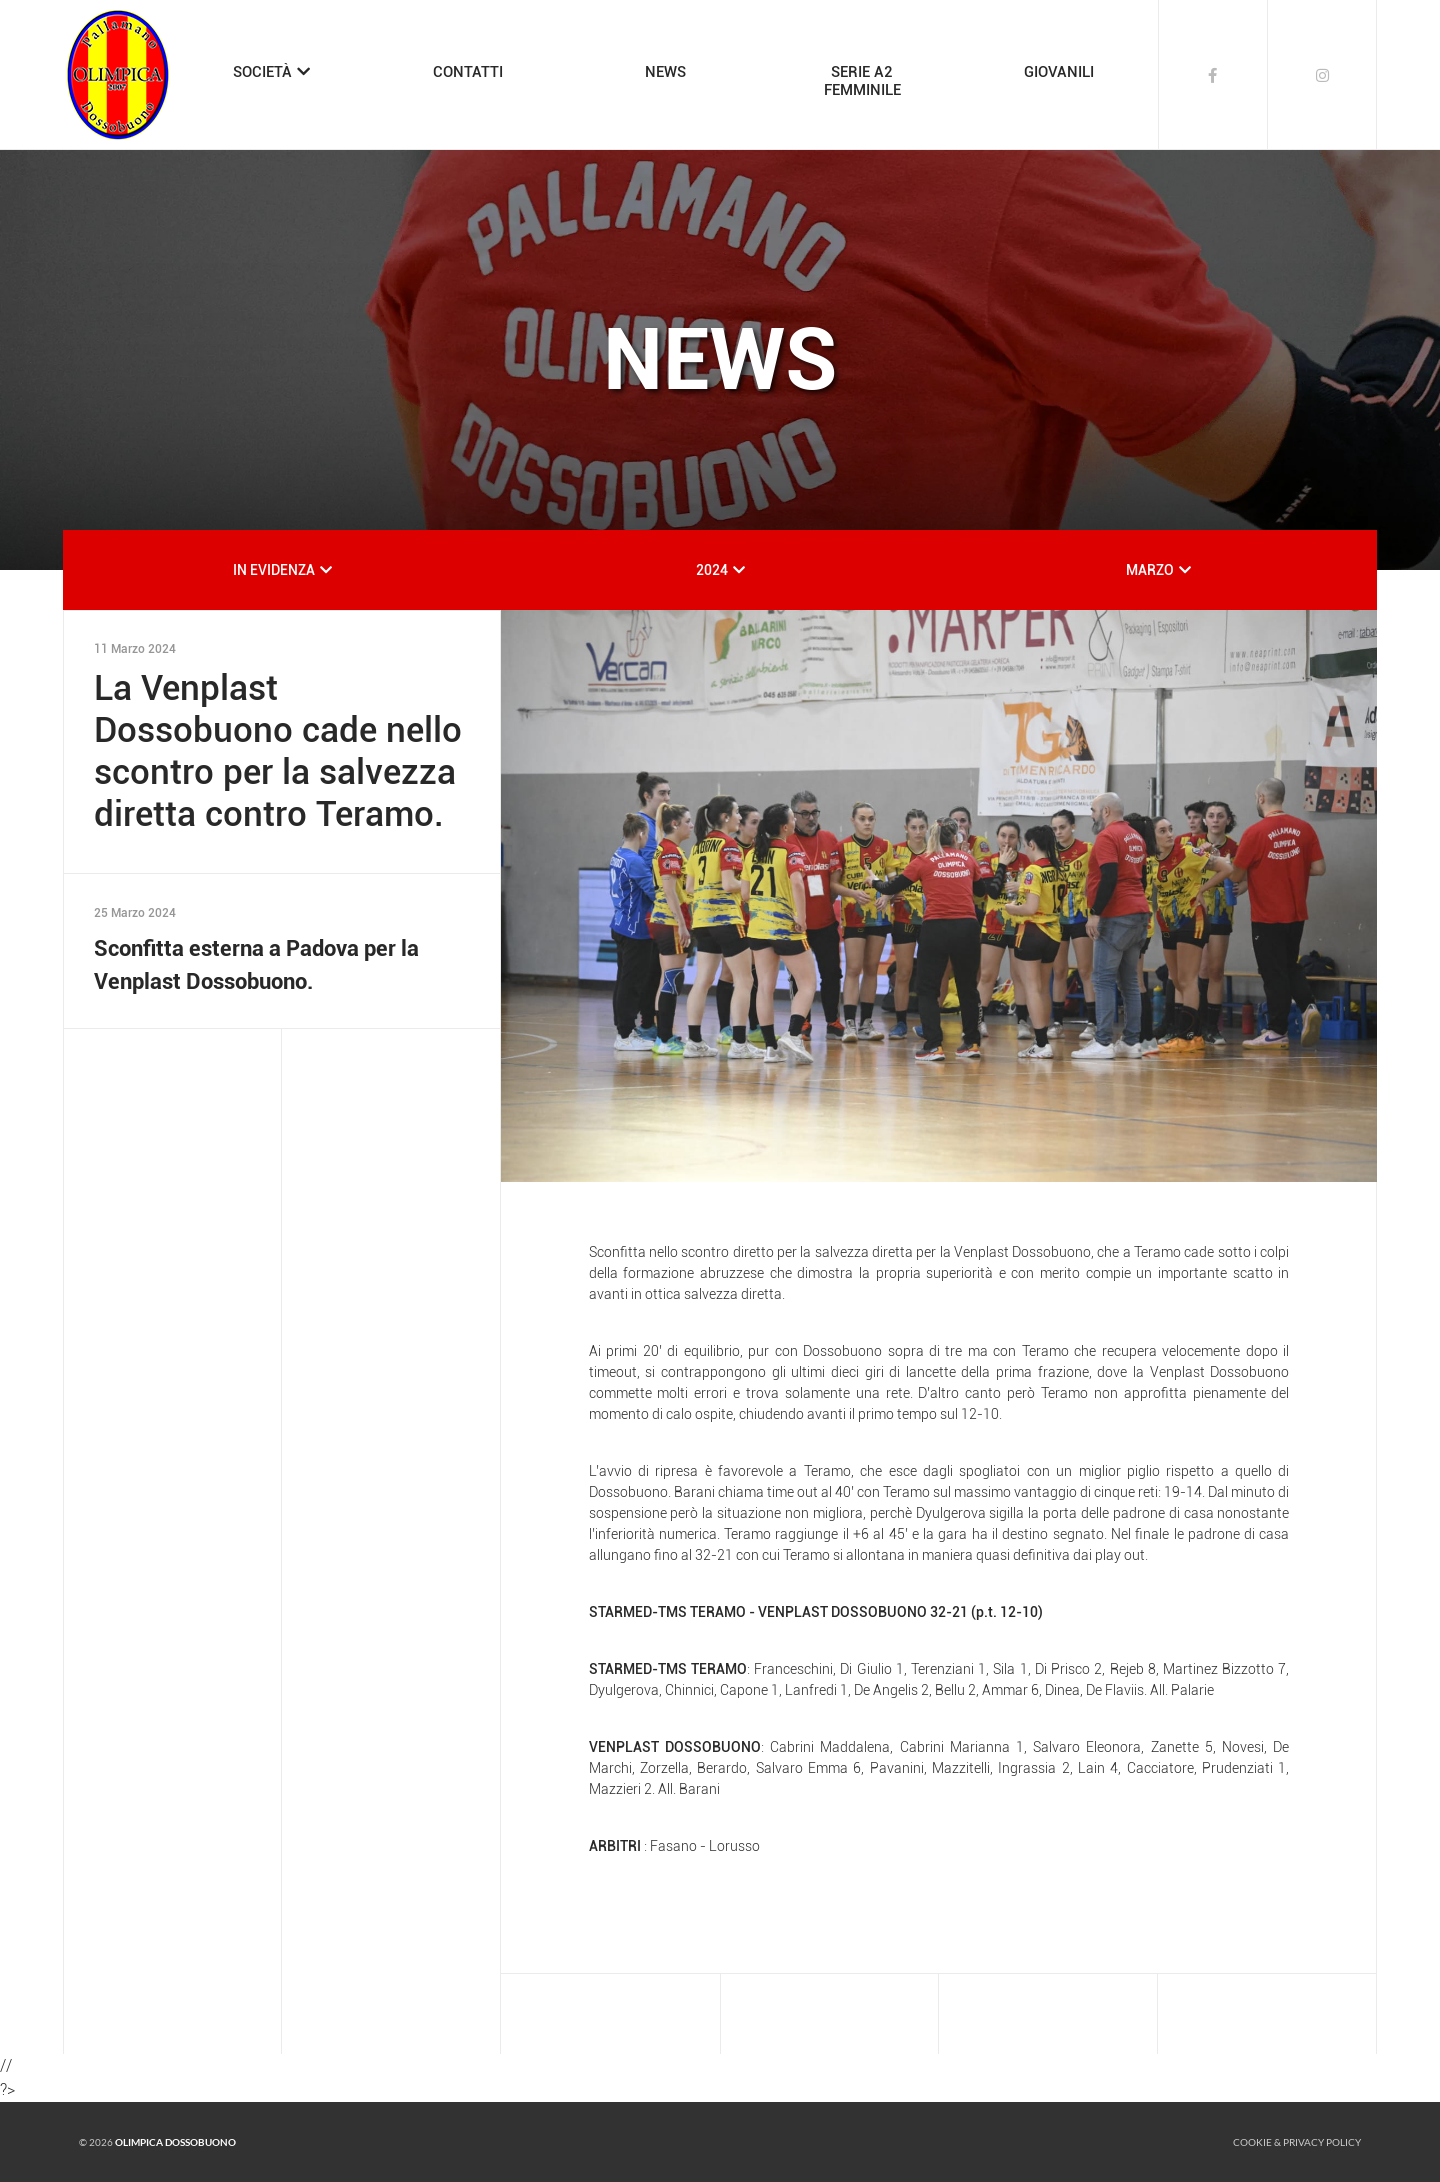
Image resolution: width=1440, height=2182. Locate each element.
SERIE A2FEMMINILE (862, 81)
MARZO (1150, 570)
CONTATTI (468, 72)
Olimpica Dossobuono (175, 2142)
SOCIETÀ (262, 72)
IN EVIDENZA (274, 570)
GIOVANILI (1059, 72)
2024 (712, 570)
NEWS (665, 72)
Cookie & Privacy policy (1297, 2142)
